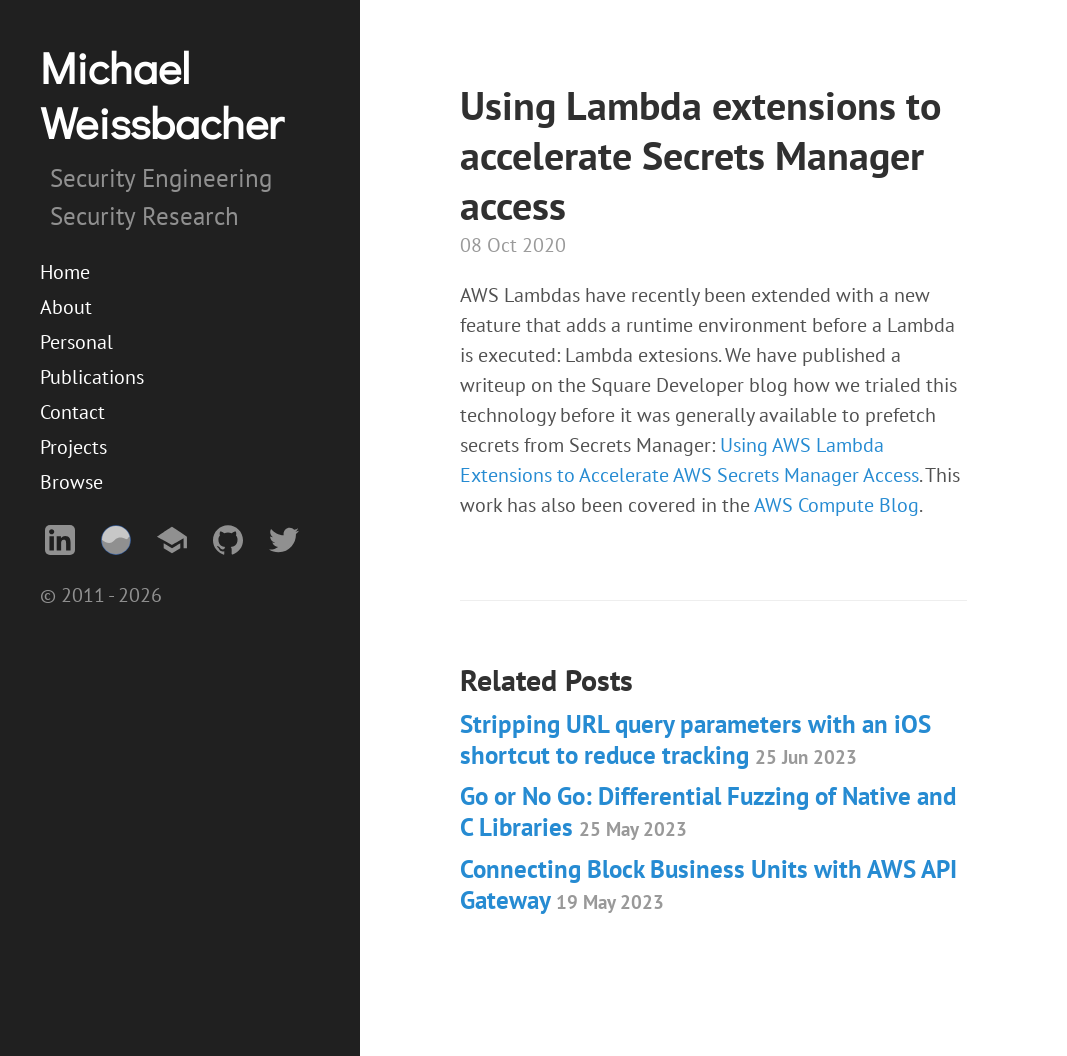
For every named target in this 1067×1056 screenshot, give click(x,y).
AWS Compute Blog (836, 505)
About (66, 307)
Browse (71, 482)
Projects (73, 447)
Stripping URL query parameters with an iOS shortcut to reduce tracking (695, 739)
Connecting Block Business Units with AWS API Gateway (708, 884)
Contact (72, 412)
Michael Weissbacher (161, 94)
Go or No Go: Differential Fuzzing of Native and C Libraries (708, 811)
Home (65, 272)
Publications (92, 377)
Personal (76, 342)
